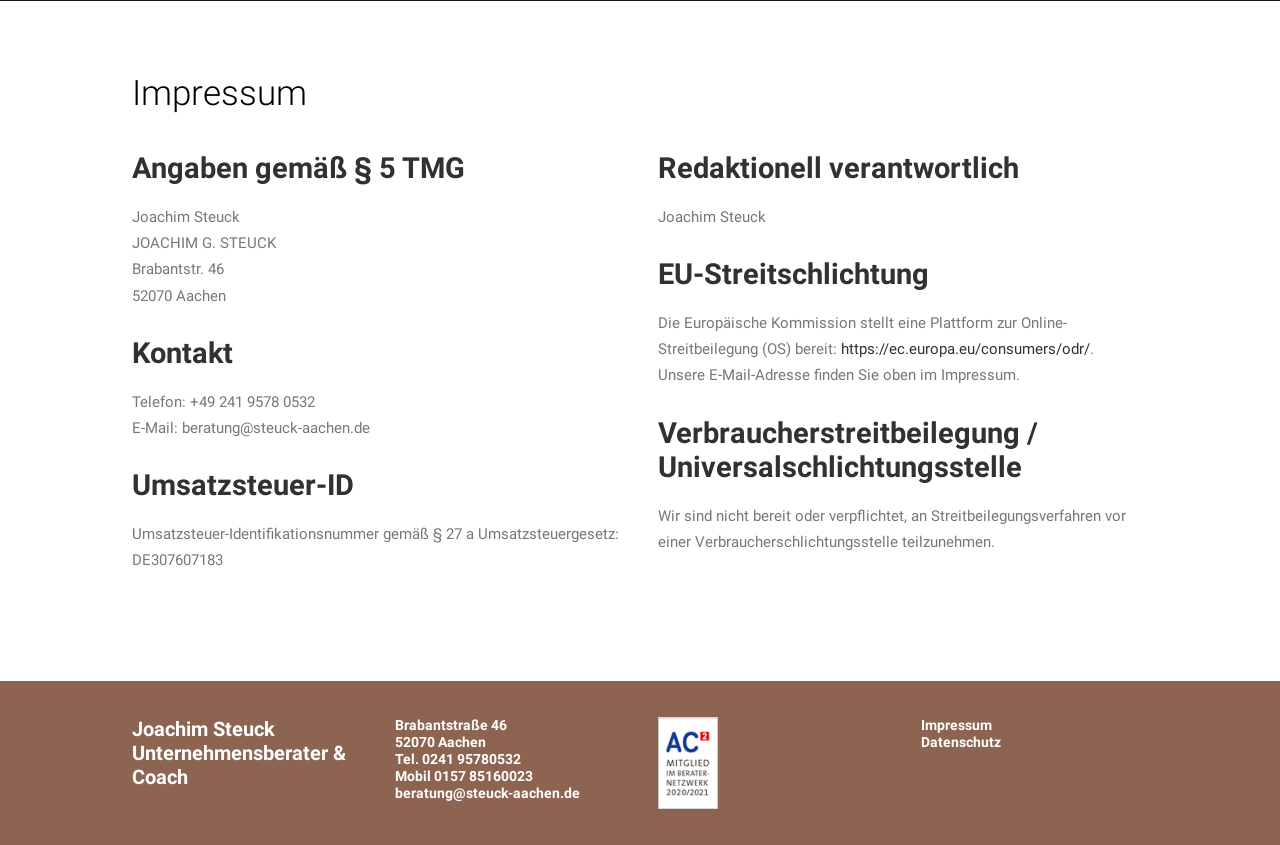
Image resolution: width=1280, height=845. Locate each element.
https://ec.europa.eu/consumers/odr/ (965, 349)
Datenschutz (961, 742)
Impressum (956, 725)
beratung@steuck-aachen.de (487, 793)
